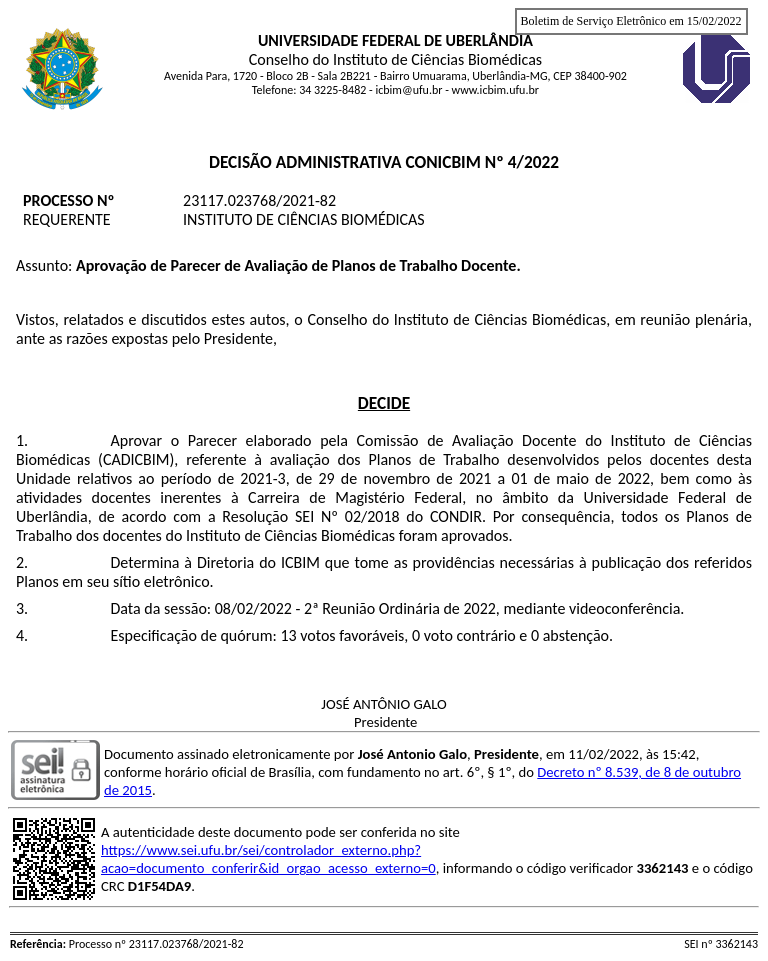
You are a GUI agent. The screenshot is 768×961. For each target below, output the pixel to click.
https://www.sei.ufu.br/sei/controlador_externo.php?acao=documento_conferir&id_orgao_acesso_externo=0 (268, 859)
